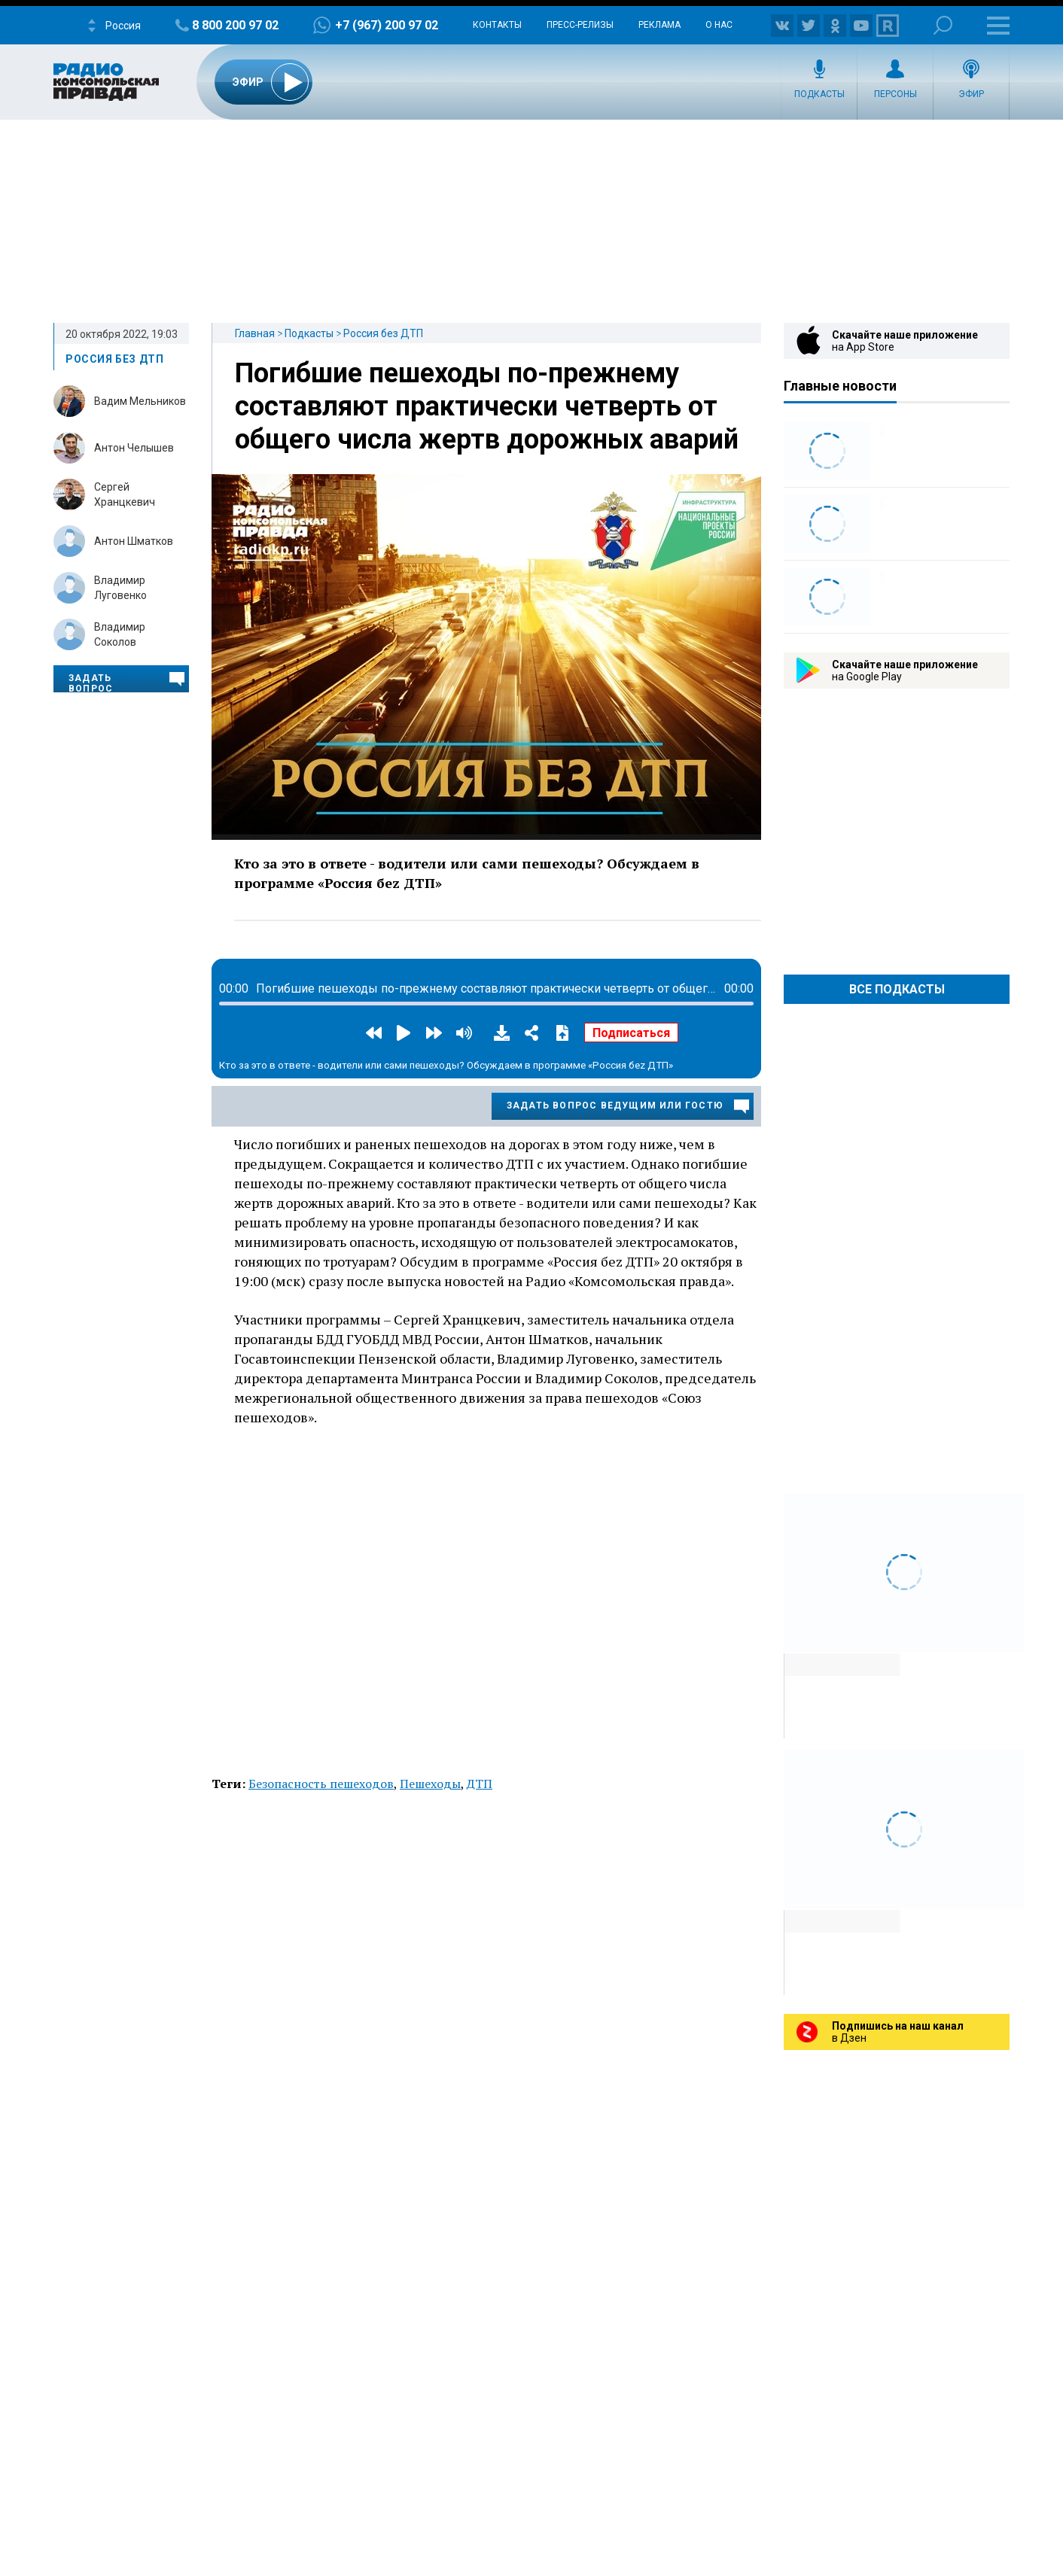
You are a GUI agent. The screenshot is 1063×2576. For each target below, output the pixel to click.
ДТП (479, 1783)
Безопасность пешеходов (321, 1783)
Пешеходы (430, 1783)
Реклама (659, 25)
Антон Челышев (134, 448)
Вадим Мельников (140, 401)
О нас (719, 25)
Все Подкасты (897, 989)
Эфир (971, 94)
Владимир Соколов (119, 634)
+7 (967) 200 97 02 (386, 25)
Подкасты (819, 94)
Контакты (497, 25)
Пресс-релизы (580, 25)
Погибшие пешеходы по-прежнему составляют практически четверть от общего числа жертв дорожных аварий (487, 406)
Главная (255, 333)
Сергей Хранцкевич (124, 494)
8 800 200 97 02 (235, 25)
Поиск (943, 25)
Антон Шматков (133, 541)
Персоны (895, 94)
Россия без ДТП (383, 333)
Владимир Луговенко (120, 587)
